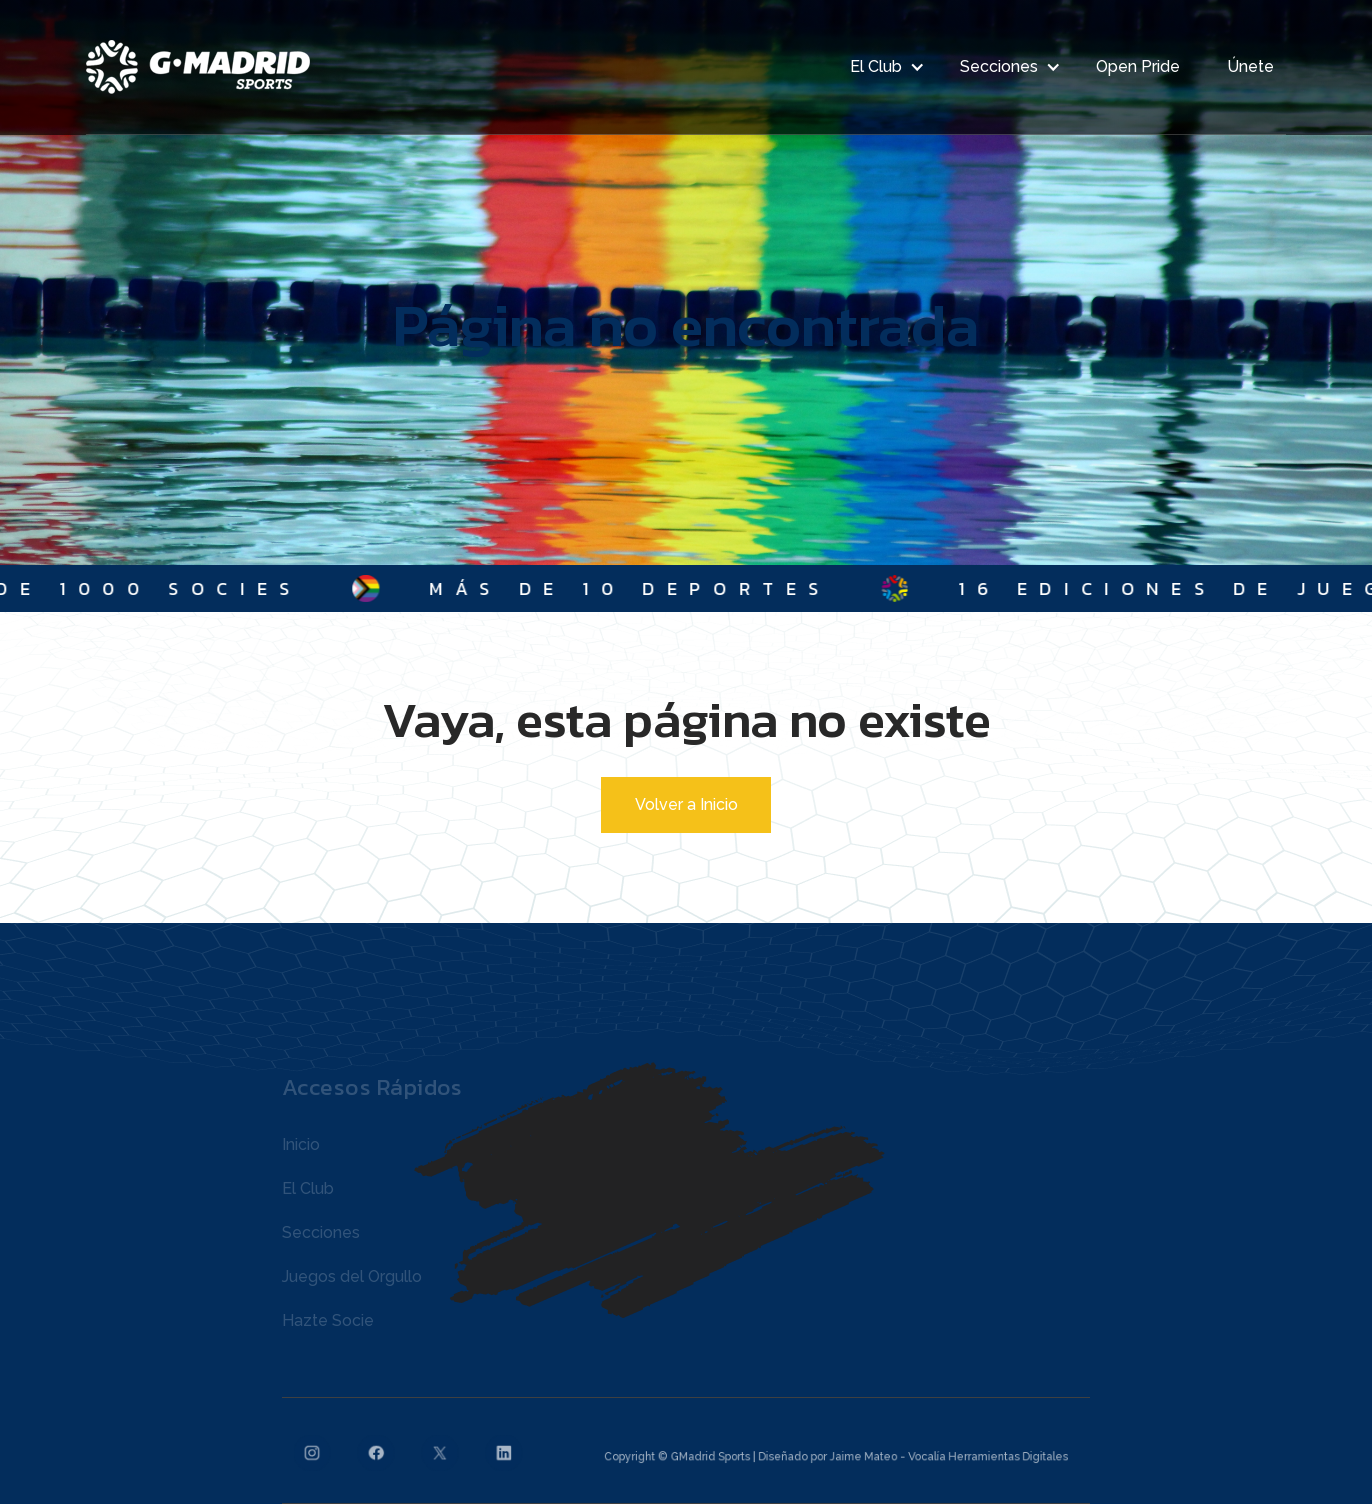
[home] (198, 67)
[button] (881, 67)
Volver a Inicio (686, 804)
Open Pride (1138, 66)
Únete (1250, 66)
